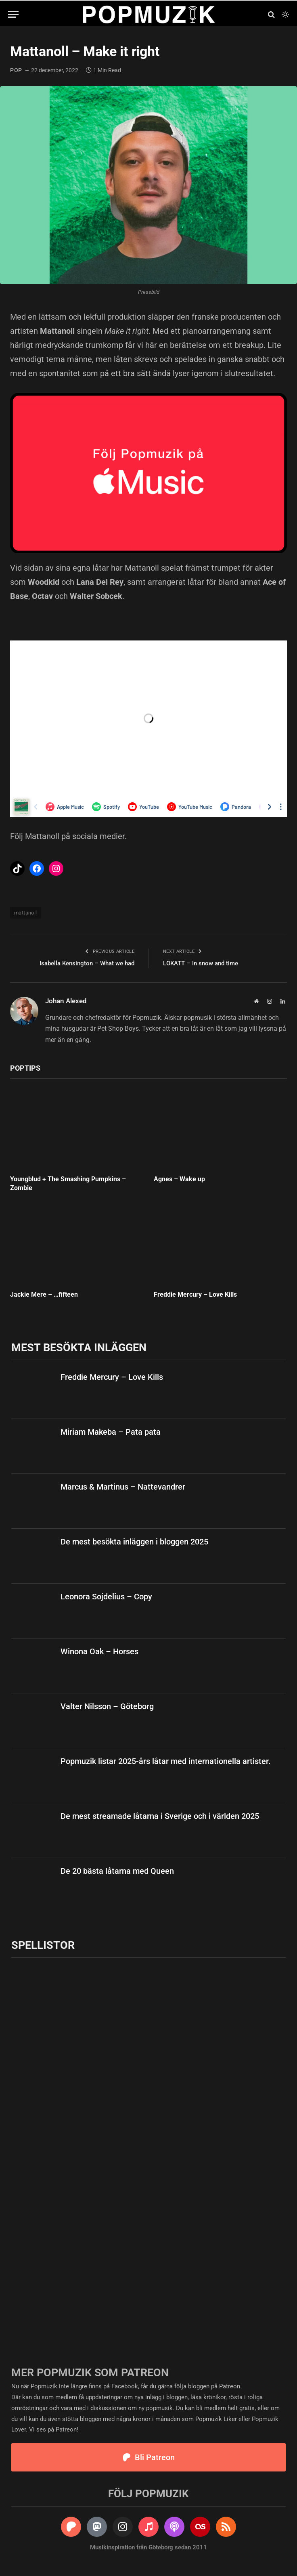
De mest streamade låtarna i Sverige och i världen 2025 (160, 1816)
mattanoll (25, 913)
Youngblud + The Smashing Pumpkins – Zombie (68, 1183)
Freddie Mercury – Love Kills (195, 1294)
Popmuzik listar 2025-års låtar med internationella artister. (166, 1761)
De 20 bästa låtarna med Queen (117, 1871)
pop (16, 70)
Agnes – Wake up (179, 1179)
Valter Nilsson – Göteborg (107, 1706)
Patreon (229, 2386)
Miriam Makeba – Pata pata (111, 1432)
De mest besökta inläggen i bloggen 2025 (134, 1541)
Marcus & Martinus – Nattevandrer (123, 1487)
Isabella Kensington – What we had (87, 963)
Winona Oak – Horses (99, 1651)
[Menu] (13, 14)
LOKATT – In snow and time (200, 963)
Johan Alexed (66, 1001)
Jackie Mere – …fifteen (44, 1294)
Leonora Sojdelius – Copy (106, 1596)
